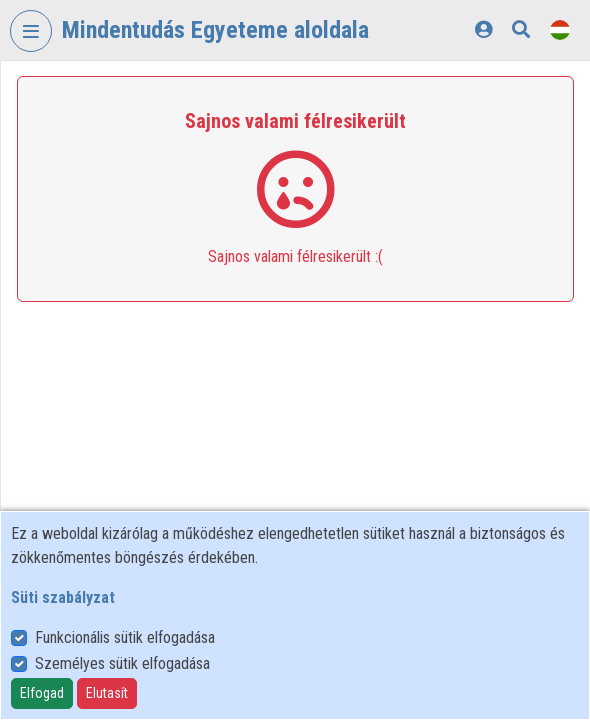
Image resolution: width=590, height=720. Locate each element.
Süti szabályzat (63, 597)
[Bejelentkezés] (483, 29)
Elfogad (42, 693)
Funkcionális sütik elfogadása (125, 637)
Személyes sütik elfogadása (122, 663)
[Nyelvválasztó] (560, 29)
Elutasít (107, 693)
